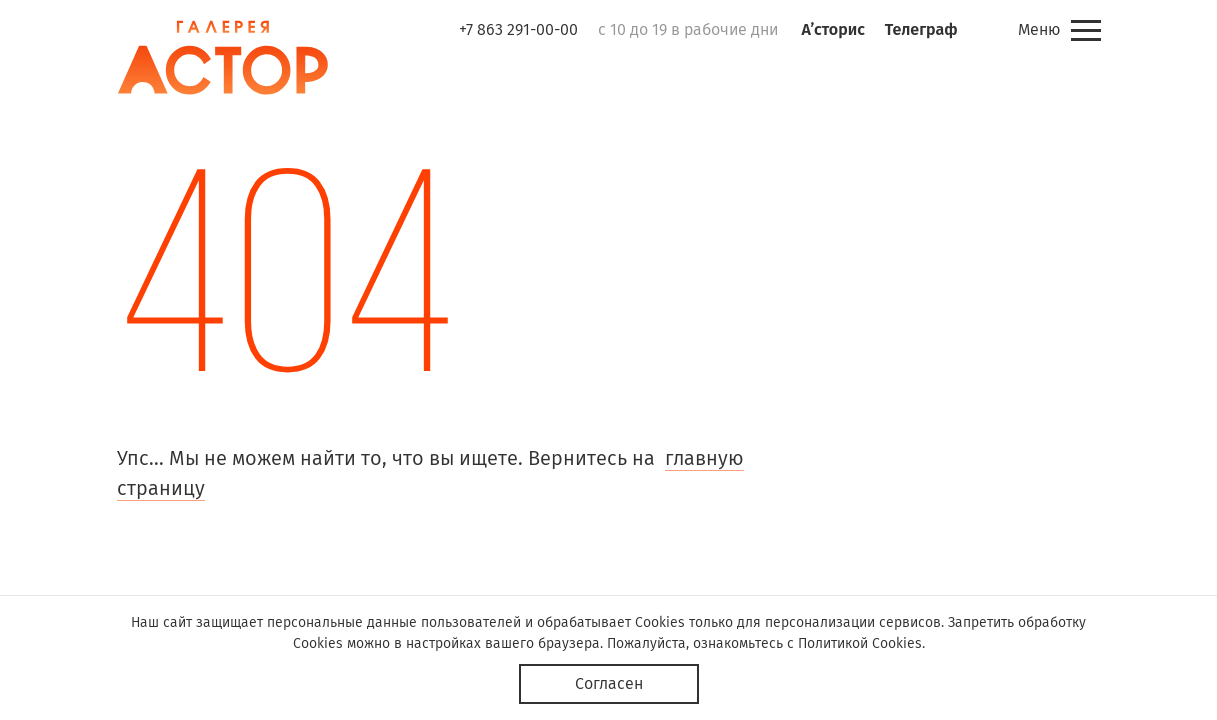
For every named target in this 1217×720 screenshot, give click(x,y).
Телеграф (921, 29)
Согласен (609, 683)
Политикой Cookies (860, 643)
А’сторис (833, 29)
